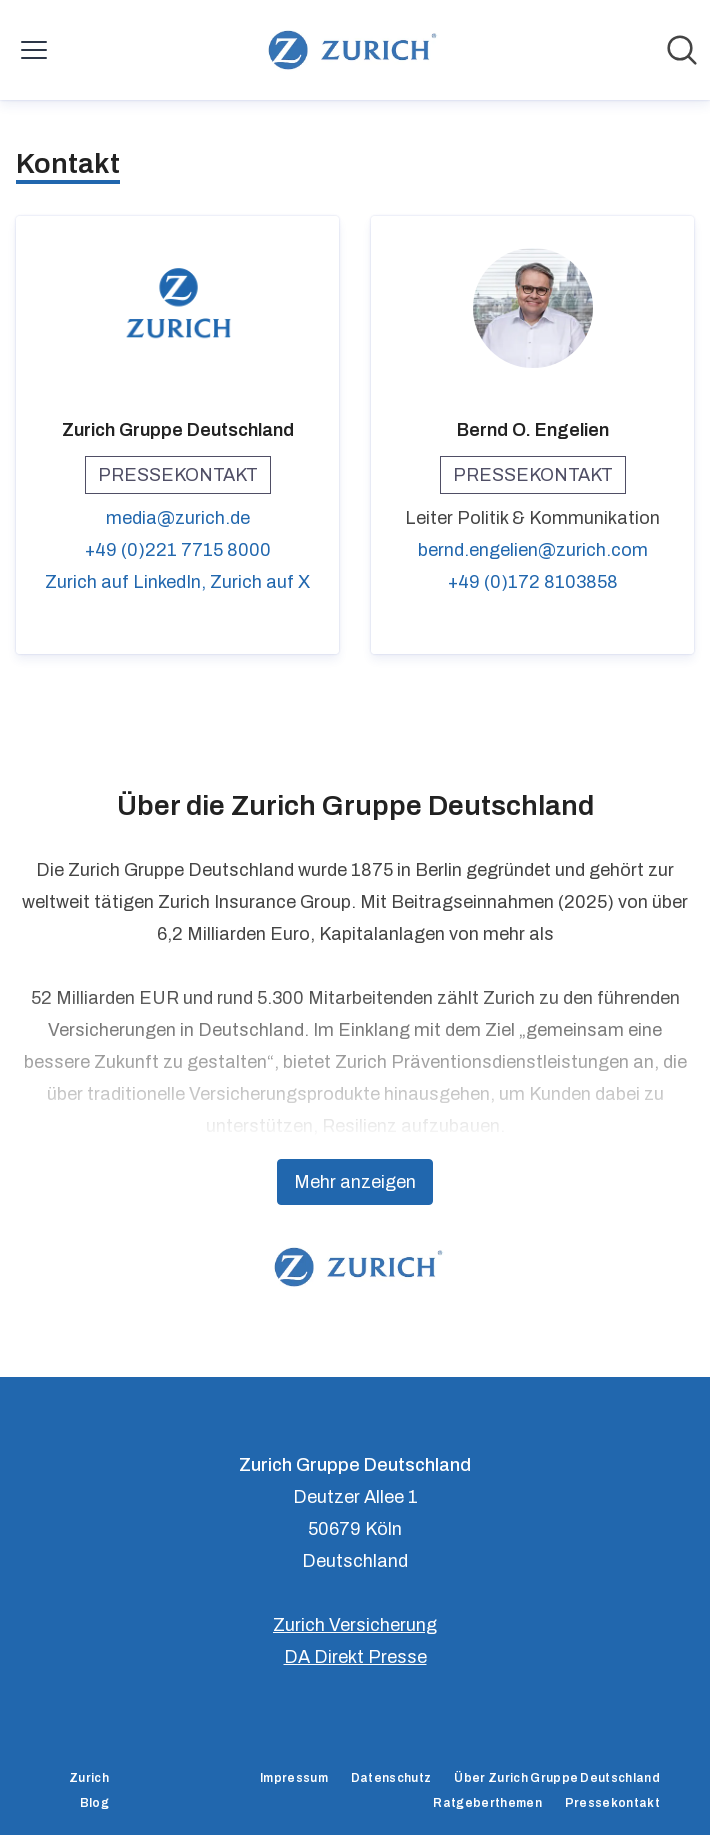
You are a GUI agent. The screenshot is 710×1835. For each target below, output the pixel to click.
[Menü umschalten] (34, 50)
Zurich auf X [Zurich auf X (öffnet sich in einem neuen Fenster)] (260, 582)
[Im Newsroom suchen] (682, 50)
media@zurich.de (178, 518)
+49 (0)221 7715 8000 (178, 550)
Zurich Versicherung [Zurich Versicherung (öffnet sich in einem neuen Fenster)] (355, 1625)
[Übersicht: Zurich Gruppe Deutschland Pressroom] (348, 50)
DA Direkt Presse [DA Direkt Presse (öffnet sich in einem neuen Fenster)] (355, 1657)
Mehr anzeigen (355, 1182)
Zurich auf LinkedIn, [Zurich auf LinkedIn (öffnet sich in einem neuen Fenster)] (127, 582)
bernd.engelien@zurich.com (533, 550)
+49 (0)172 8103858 (533, 582)
